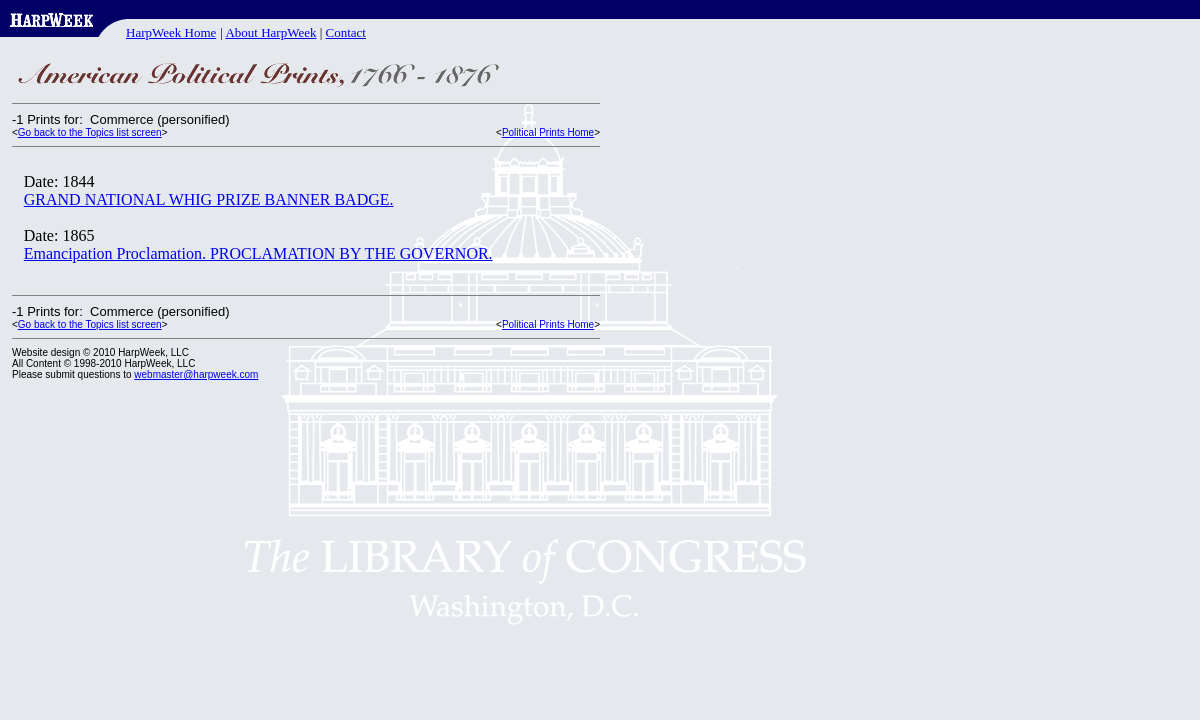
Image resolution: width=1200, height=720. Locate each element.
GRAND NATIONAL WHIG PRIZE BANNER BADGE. (209, 199)
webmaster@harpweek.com (196, 374)
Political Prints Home (548, 132)
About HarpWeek (270, 32)
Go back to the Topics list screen (90, 132)
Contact (346, 32)
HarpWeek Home (171, 32)
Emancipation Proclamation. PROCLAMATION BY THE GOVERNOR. (258, 253)
